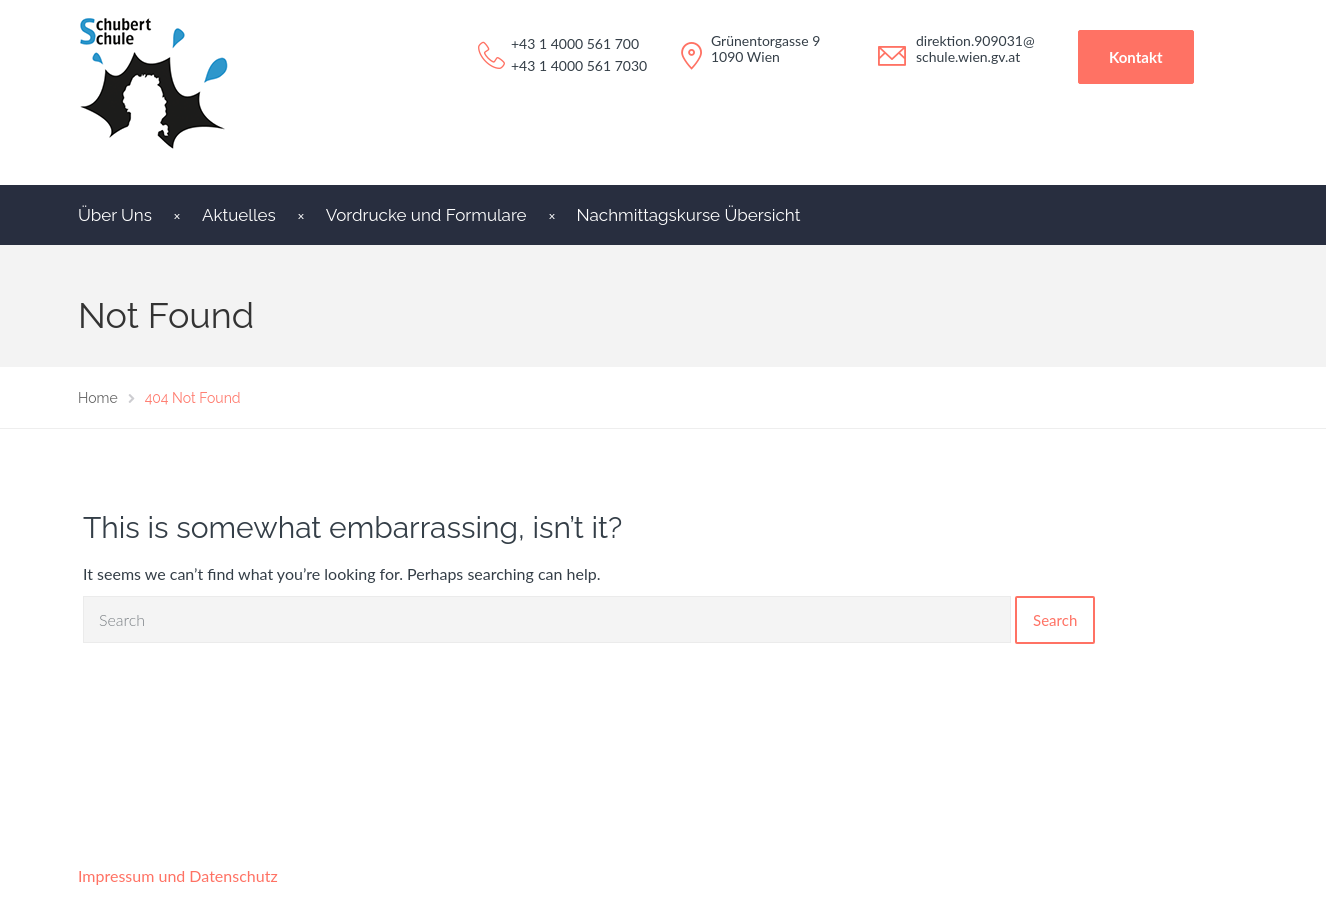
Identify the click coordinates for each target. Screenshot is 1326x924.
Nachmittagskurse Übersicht (689, 215)
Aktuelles (239, 215)
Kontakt (1136, 57)
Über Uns (115, 215)
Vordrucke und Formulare (426, 215)
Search (1055, 620)
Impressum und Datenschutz (178, 875)
